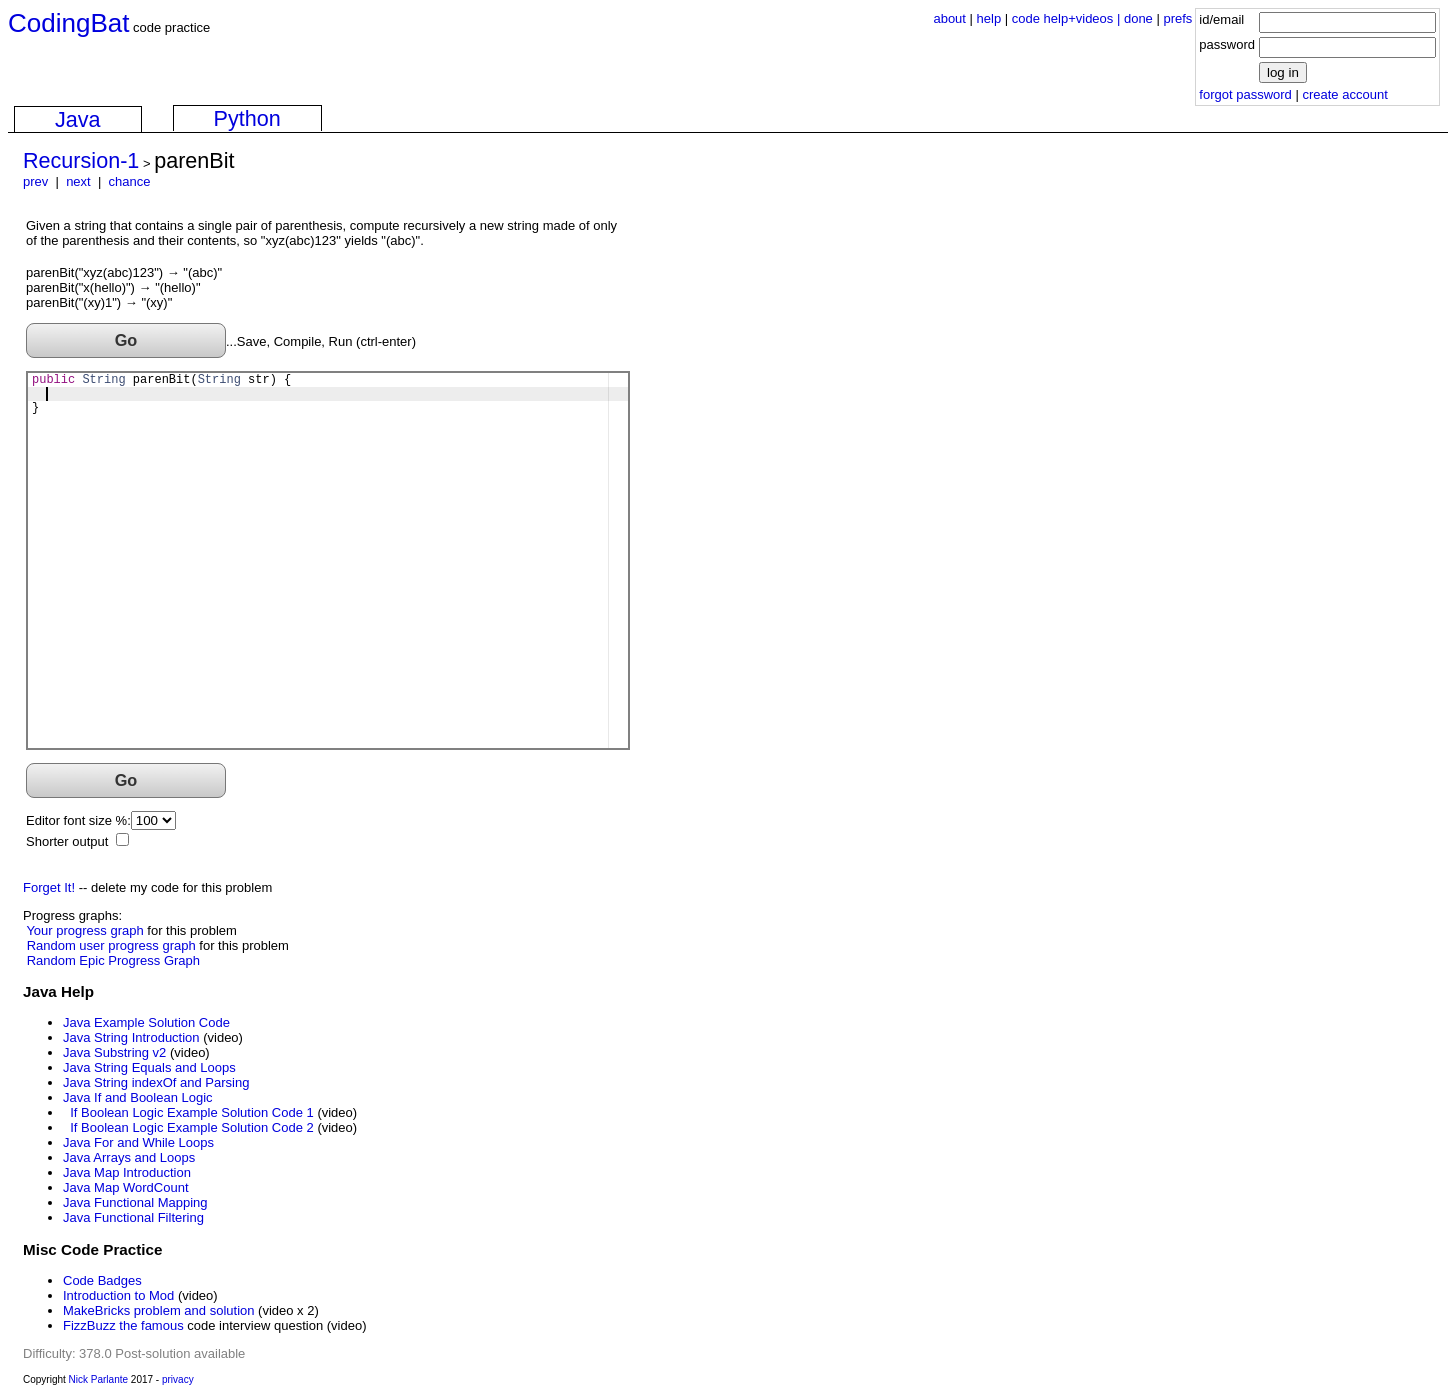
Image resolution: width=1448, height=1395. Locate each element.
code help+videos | (1068, 18)
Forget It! (49, 887)
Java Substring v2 (114, 1052)
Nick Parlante (98, 1379)
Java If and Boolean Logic (138, 1097)
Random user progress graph (111, 945)
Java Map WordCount (126, 1187)
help (989, 18)
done (1138, 18)
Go (126, 340)
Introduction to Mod (118, 1295)
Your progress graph (84, 930)
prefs (1177, 18)
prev (35, 181)
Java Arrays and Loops (129, 1157)
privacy (178, 1379)
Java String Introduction (131, 1037)
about (949, 18)
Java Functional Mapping (135, 1202)
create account (1344, 94)
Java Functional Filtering (133, 1217)
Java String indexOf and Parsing (156, 1082)
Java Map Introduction (127, 1172)
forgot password (1245, 94)
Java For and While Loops (138, 1142)
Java (78, 119)
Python (247, 118)
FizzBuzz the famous (123, 1325)
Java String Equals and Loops (149, 1067)
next (78, 181)
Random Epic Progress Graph (113, 960)
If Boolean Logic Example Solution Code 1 (192, 1112)
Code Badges (102, 1280)
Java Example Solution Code (146, 1022)
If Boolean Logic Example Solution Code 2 (192, 1127)
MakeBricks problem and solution (158, 1310)
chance (130, 181)
